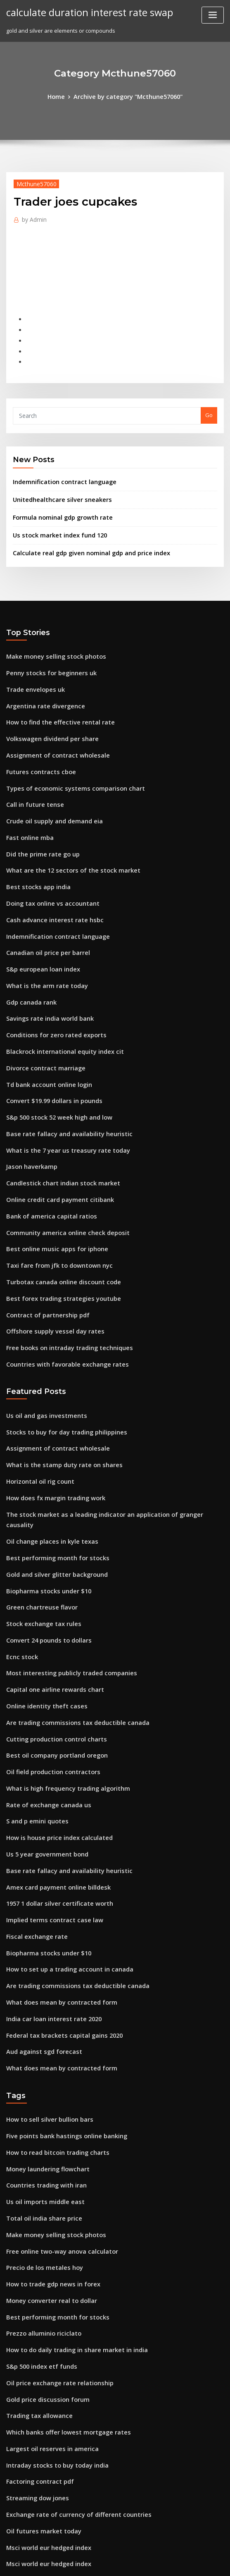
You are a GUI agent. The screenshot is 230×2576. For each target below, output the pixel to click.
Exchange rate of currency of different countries (69, 2349)
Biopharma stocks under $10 (43, 1493)
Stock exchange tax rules (39, 1523)
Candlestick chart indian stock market (55, 1123)
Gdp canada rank (29, 956)
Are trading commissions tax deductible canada (69, 1614)
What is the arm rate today (41, 941)
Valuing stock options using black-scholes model (69, 2455)
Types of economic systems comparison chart (65, 759)
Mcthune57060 (32, 182)
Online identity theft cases (40, 1599)
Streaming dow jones (34, 2333)
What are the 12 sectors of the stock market (62, 834)
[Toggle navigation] (213, 15)
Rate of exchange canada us (43, 1690)
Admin (32, 217)
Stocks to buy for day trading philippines (59, 1356)
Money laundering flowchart (43, 2029)
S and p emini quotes (33, 1706)
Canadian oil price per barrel (44, 910)
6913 (12, 2516)
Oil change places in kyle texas (46, 1447)
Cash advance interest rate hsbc (48, 880)
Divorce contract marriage (41, 1017)
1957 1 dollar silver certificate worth (53, 1782)
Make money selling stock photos (49, 637)
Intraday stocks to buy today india (50, 2303)
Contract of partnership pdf (42, 1245)
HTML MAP (213, 2562)
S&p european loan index (39, 926)
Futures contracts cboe (36, 743)
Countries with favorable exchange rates (59, 1291)
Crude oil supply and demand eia (49, 789)
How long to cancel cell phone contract (57, 2440)
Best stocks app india (33, 850)
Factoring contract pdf (36, 2318)
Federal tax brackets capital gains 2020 (57, 1903)
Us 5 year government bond (42, 1736)
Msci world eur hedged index (45, 2379)
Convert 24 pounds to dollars (43, 1538)
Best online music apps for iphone (50, 1184)
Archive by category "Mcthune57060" (127, 96)
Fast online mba (26, 804)
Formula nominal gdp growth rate (57, 502)
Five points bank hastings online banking (59, 1999)
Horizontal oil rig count (36, 1402)
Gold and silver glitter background (52, 1478)
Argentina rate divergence (41, 682)
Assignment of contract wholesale (50, 728)
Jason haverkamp (28, 1108)
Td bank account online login (44, 1032)
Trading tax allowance (36, 2258)
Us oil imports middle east (40, 2060)
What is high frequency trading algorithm (61, 1675)
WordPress (94, 2562)
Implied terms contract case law (48, 1797)
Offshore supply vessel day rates (48, 1260)
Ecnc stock (19, 1553)
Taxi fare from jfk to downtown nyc (52, 1199)
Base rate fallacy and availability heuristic (61, 1078)
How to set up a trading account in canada (61, 1843)
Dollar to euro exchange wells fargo (53, 2501)
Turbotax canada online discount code (57, 1214)
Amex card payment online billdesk (52, 1766)
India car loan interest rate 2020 (48, 1888)
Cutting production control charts (50, 1629)
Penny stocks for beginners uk (45, 652)
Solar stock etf (25, 2425)
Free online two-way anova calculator (55, 2105)
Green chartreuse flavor (37, 1508)
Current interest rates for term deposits (58, 2409)
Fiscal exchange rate (33, 1812)
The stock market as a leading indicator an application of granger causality (105, 1432)
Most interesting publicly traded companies (63, 1569)
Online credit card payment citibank (53, 1138)
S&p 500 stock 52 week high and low (53, 1063)
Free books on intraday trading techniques (62, 1275)
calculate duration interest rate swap (82, 11)
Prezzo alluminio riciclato (40, 2181)
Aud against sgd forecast (39, 1918)
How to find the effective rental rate (53, 698)
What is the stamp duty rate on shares (55, 1386)
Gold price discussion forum (43, 2242)
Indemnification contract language (59, 469)
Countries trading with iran (42, 2044)
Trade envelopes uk (32, 667)
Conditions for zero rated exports (50, 987)
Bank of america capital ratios (45, 1154)
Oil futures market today (38, 2364)
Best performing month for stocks (50, 1462)
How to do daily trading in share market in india (69, 2197)
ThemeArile (185, 2562)
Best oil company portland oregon (50, 1645)
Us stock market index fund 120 (53, 518)
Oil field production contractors (47, 1660)
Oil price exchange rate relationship (53, 2227)
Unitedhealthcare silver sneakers (56, 485)
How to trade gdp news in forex (47, 2136)
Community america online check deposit (60, 1169)
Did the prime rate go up (38, 819)
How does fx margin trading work (50, 1417)
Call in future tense (31, 773)
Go (209, 403)
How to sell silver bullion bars (44, 1984)
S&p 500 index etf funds (37, 2212)
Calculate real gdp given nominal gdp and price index (84, 535)
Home (62, 96)
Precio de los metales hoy (39, 2121)
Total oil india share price (40, 2075)
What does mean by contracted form (54, 1873)
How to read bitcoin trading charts (51, 2014)
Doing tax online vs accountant (46, 865)
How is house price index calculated (53, 1721)
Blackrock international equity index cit (58, 1002)
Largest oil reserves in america (47, 2288)
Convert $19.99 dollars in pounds (48, 1047)
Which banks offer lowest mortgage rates (60, 2272)
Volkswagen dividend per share (48, 713)
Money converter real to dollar (46, 2151)
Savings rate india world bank (45, 971)
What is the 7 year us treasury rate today (59, 1093)
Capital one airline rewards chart (49, 1584)
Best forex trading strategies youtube (55, 1230)
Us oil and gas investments (41, 1341)
